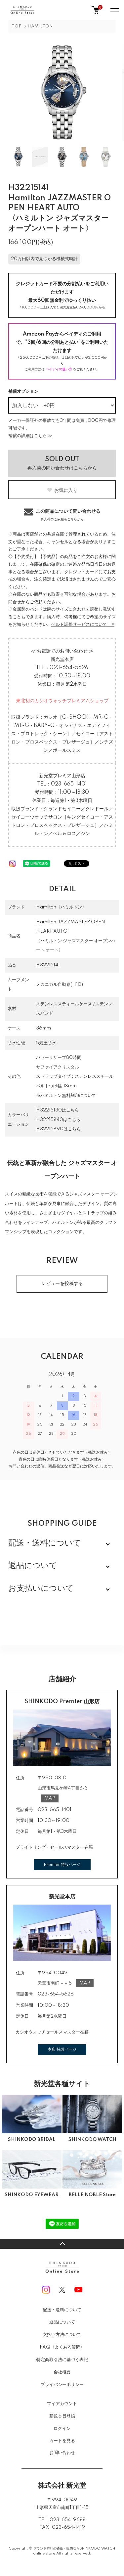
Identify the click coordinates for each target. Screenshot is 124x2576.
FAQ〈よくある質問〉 (62, 2347)
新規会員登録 (62, 2416)
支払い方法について (62, 2334)
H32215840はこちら (58, 1119)
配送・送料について (62, 2310)
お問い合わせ (62, 2452)
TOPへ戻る (62, 2244)
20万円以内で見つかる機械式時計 (44, 259)
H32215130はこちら (57, 1110)
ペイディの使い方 (59, 369)
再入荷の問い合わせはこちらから (62, 463)
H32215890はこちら (58, 1129)
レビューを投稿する (62, 1283)
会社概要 (62, 2372)
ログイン (62, 2428)
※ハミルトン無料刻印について (66, 1095)
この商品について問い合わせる (62, 514)
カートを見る (62, 2440)
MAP (49, 1798)
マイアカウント (62, 2403)
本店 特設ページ (62, 2049)
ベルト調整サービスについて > (82, 624)
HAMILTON (40, 26)
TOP (16, 26)
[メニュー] (114, 10)
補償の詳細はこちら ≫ (30, 435)
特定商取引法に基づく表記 (62, 2359)
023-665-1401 (69, 784)
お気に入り (62, 490)
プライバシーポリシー (62, 2384)
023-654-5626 (69, 667)
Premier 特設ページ (62, 1865)
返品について (62, 2322)
